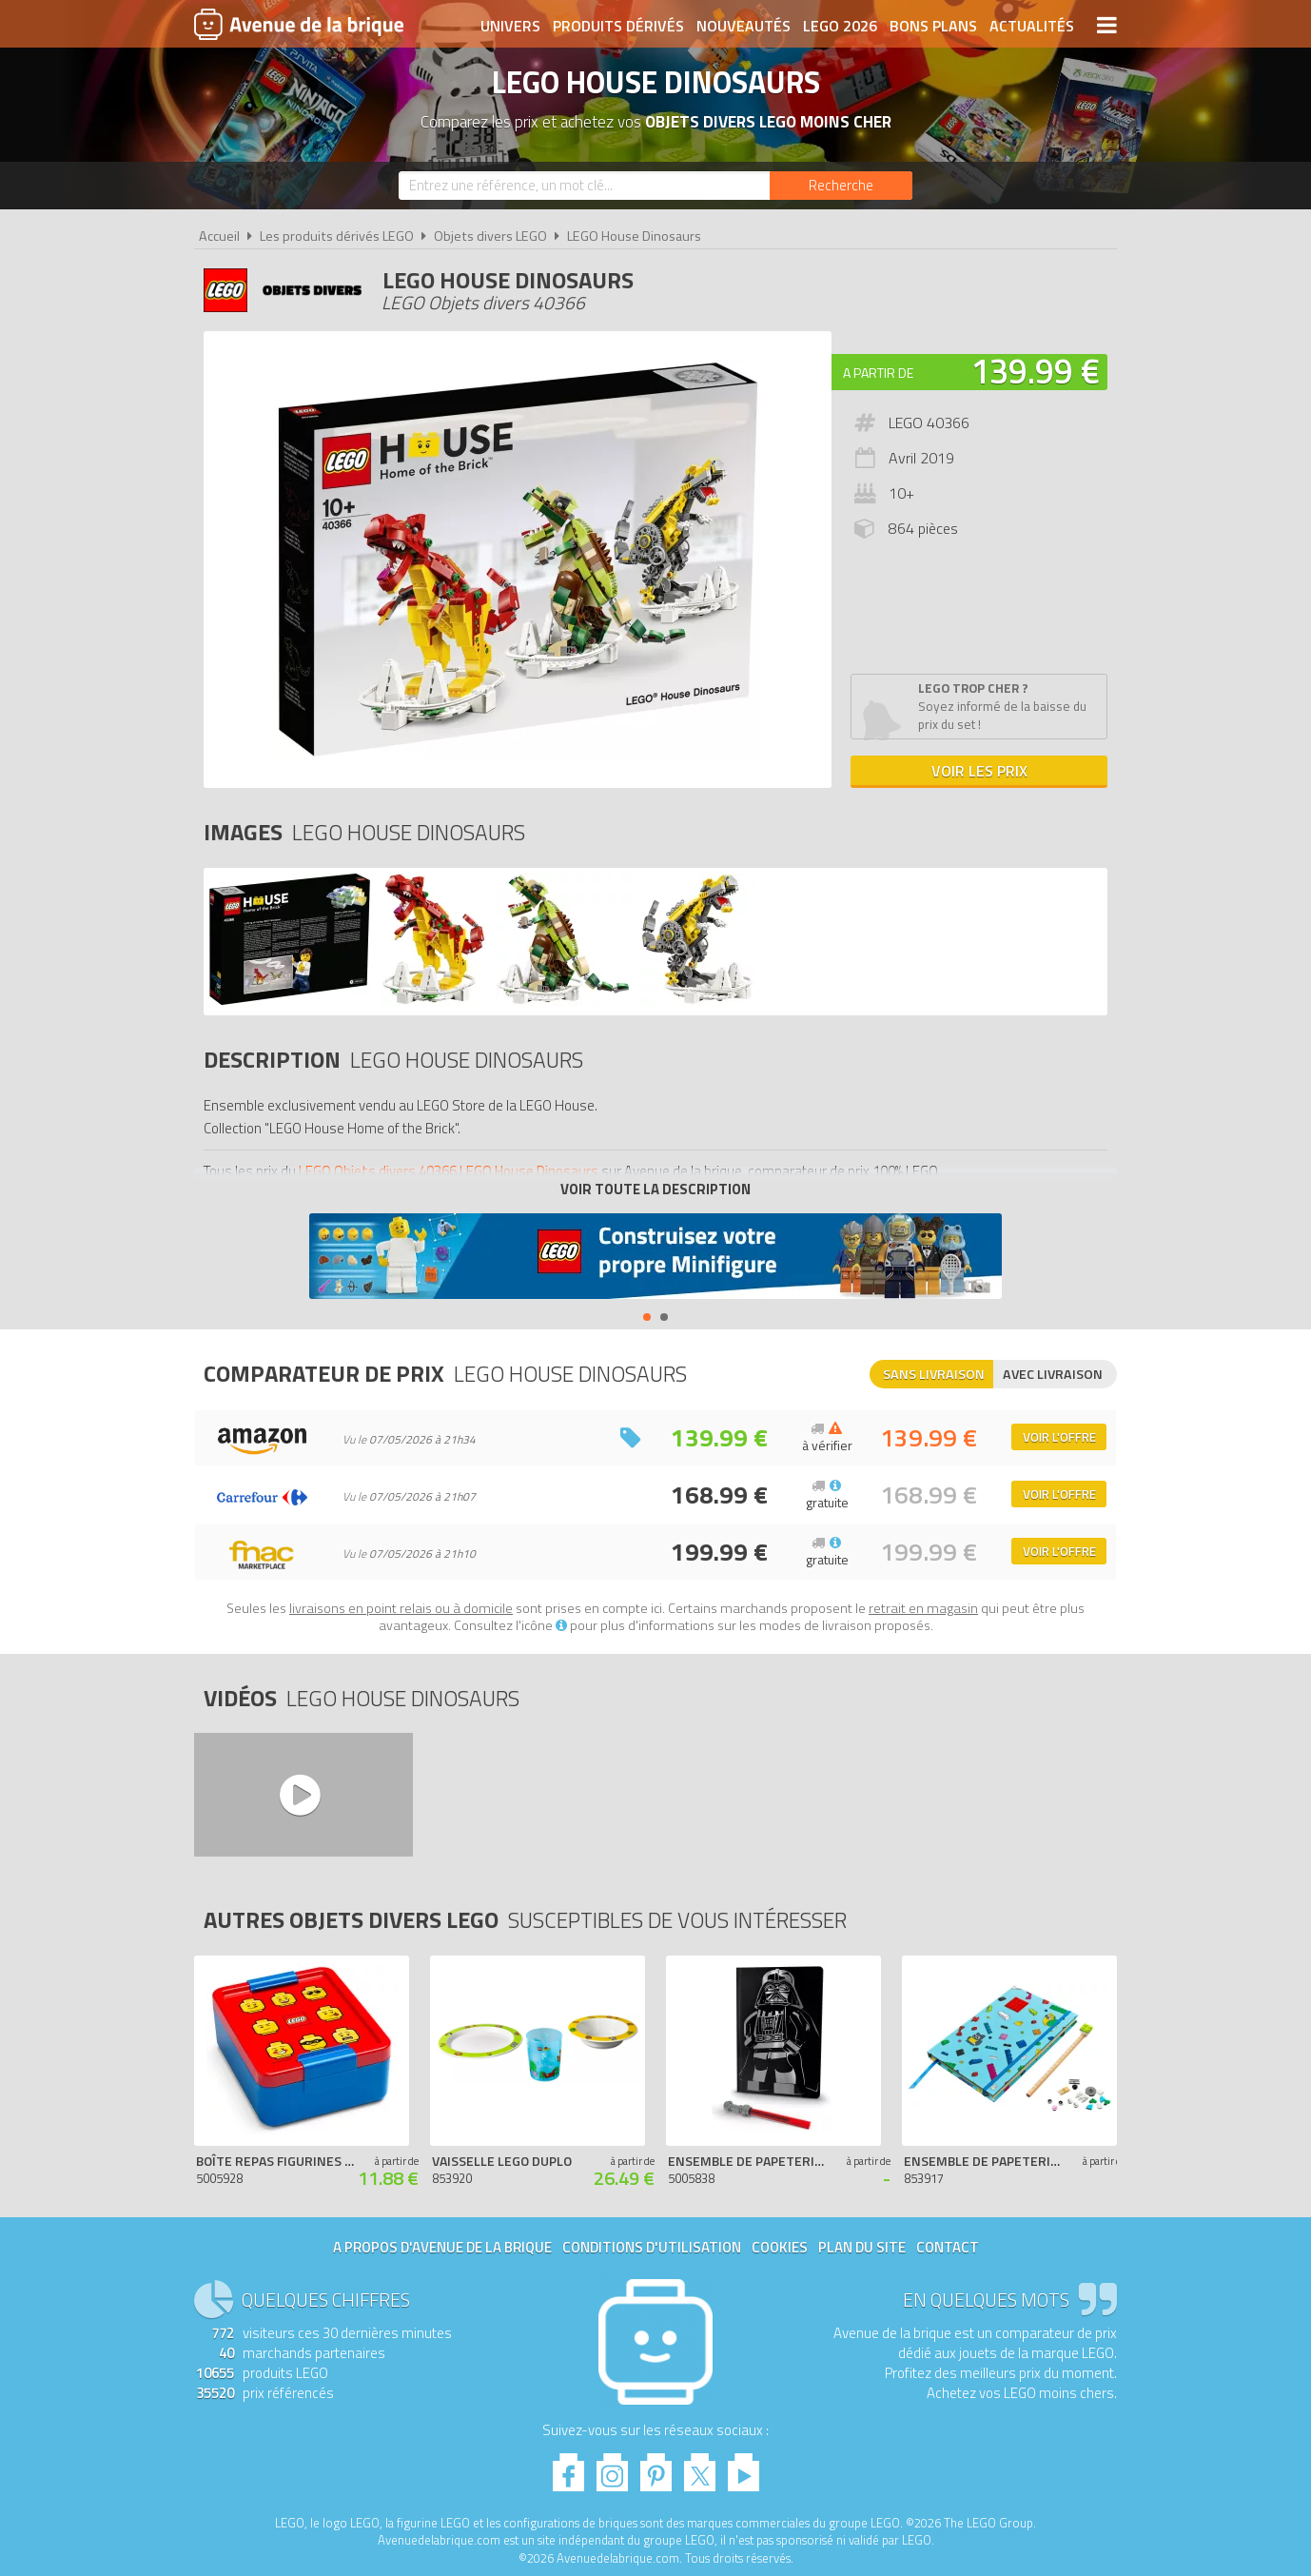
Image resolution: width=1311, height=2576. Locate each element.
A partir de (878, 373)
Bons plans (933, 25)
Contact (947, 2247)
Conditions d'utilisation (651, 2247)
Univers (510, 25)
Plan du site (862, 2247)
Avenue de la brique (298, 24)
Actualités (1031, 25)
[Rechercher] (841, 185)
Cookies (780, 2247)
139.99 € (1035, 370)
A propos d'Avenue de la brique (442, 2247)
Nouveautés (743, 25)
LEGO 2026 (840, 25)
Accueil (219, 236)
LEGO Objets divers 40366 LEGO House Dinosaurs (448, 1171)
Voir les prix (979, 770)
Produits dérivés (618, 25)
